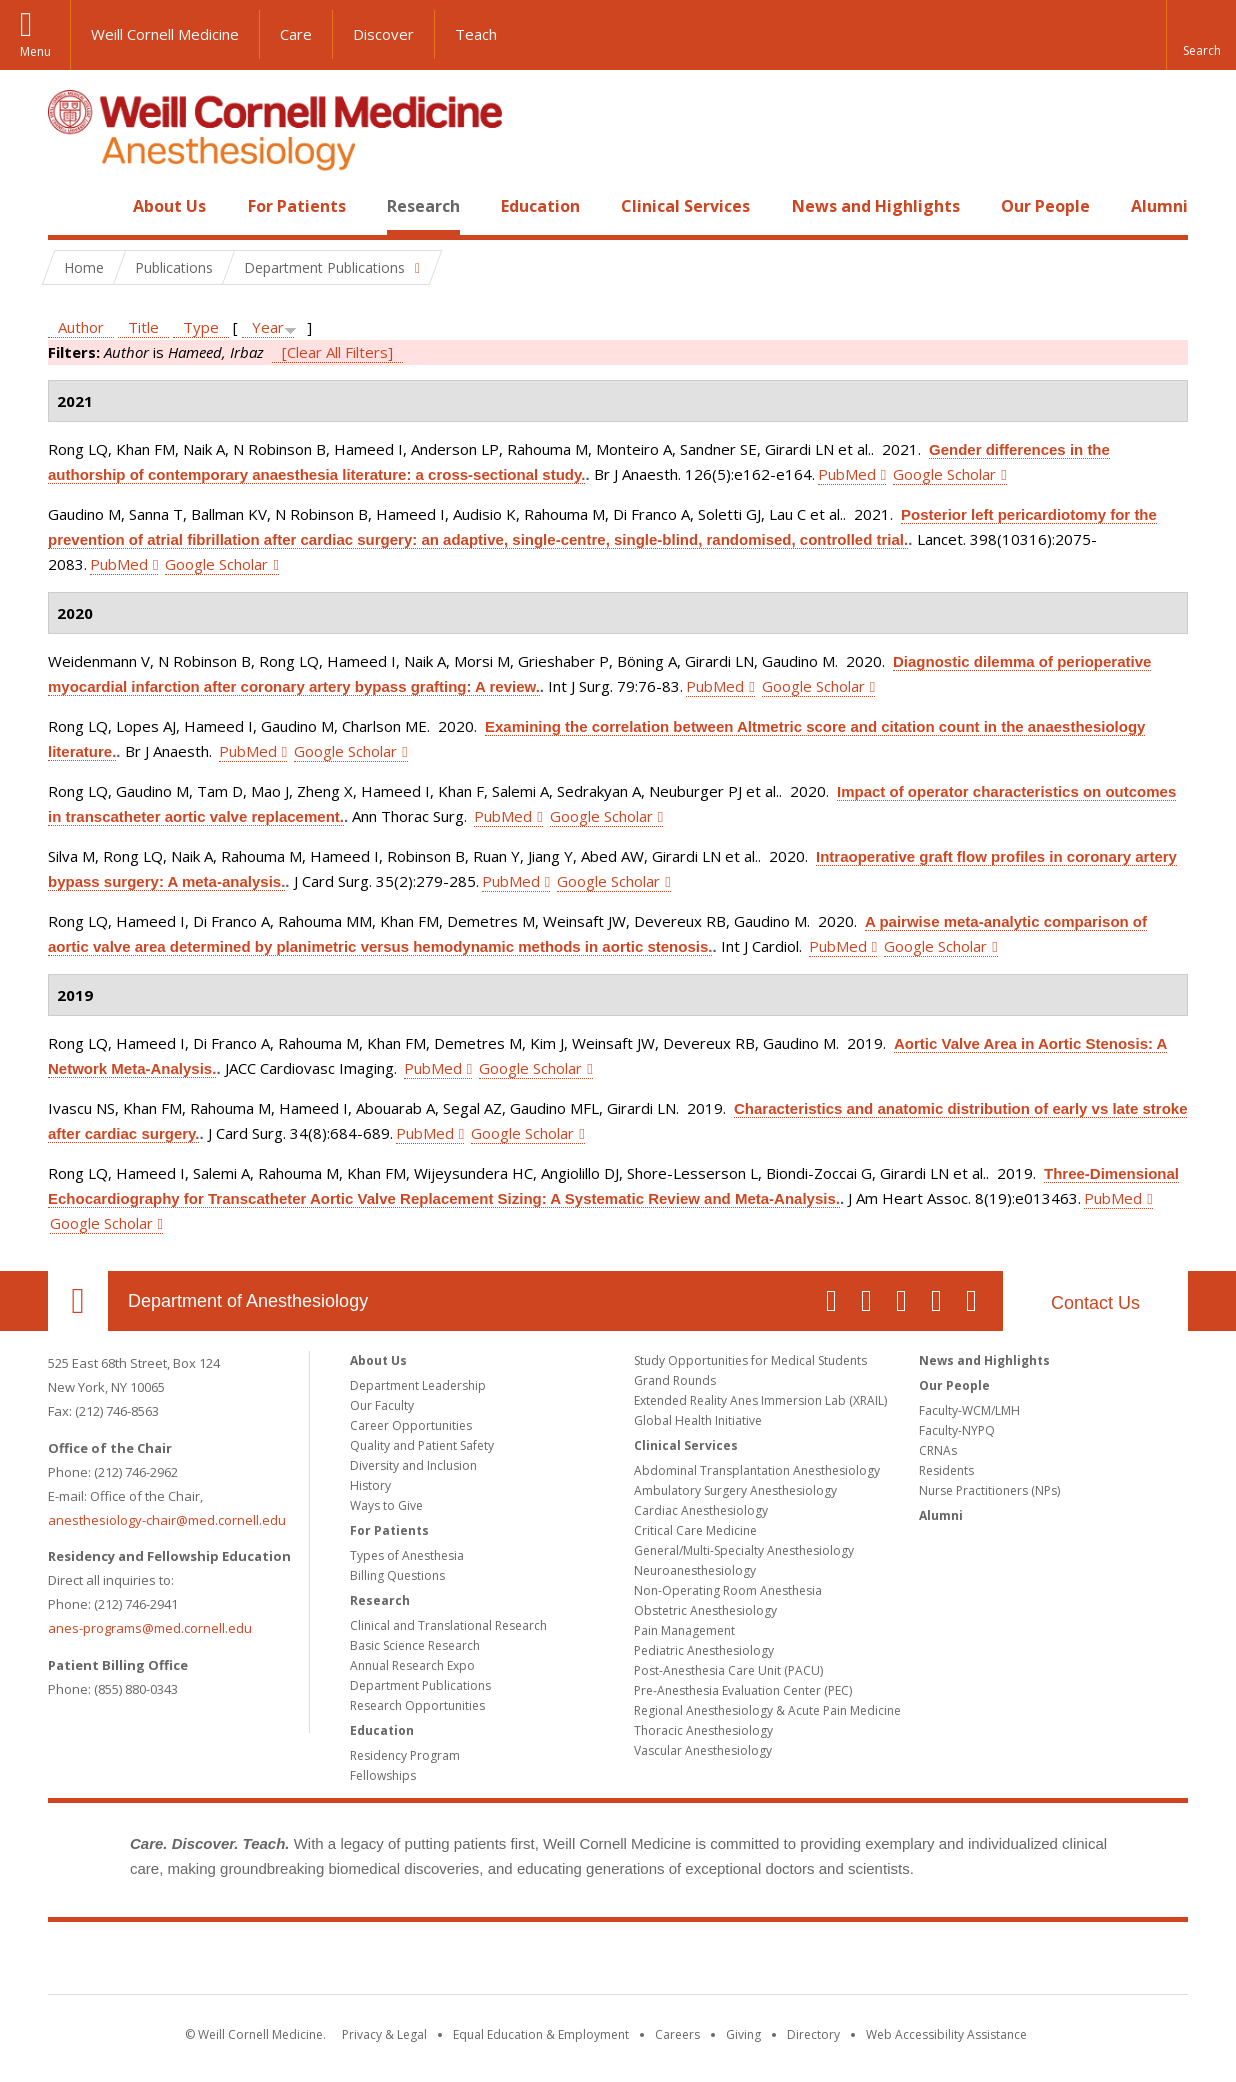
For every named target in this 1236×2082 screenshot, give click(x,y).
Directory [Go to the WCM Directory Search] (813, 2034)
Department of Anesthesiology (248, 1301)
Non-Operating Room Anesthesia (728, 1590)
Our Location (78, 1301)
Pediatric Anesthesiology (704, 1650)
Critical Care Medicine (695, 1530)
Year (268, 327)
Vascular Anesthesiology (703, 1750)
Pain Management (684, 1630)
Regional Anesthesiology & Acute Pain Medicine (767, 1710)
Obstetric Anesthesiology (705, 1610)
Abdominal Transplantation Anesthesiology (757, 1470)
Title (143, 327)
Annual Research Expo (412, 1665)
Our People (1045, 206)
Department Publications (420, 1685)
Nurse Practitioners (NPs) (989, 1490)
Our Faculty (382, 1405)
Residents (946, 1470)
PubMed (847, 474)
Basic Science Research (415, 1645)
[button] (1201, 35)
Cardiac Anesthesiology (701, 1510)
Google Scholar (944, 474)
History (370, 1485)
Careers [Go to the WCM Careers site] (677, 2034)
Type (201, 327)
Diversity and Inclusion (413, 1465)
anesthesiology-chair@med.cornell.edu (167, 1520)
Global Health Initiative (698, 1420)
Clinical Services (685, 206)
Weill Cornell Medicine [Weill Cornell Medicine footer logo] (618, 1962)
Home (70, 206)
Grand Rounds (675, 1380)
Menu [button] (35, 51)
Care (296, 34)
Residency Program (405, 1755)
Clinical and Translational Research (448, 1625)
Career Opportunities (411, 1425)
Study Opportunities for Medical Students (750, 1360)
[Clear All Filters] (337, 352)
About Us (169, 206)
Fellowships (383, 1775)
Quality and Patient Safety (422, 1445)
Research (423, 206)
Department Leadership (418, 1385)
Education (540, 206)
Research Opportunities (417, 1705)
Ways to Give (386, 1505)
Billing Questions (397, 1575)
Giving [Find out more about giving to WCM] (743, 2034)
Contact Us (1095, 1303)
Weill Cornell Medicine (165, 34)
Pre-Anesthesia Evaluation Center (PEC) (743, 1690)
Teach (476, 34)
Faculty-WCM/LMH (969, 1410)
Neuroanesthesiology (695, 1570)
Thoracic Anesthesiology (703, 1730)
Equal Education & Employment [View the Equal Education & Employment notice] (541, 2034)
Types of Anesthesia (407, 1555)
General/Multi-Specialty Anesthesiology (744, 1550)
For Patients (297, 206)
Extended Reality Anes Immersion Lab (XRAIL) (760, 1400)
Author (81, 327)
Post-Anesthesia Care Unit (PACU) (728, 1670)
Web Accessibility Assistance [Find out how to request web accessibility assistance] (946, 2034)
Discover (383, 34)
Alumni (1159, 206)
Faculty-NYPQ (957, 1430)
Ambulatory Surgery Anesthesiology (735, 1490)
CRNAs (938, 1450)
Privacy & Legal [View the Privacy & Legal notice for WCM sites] (384, 2034)
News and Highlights (876, 206)
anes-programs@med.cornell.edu (150, 1628)
